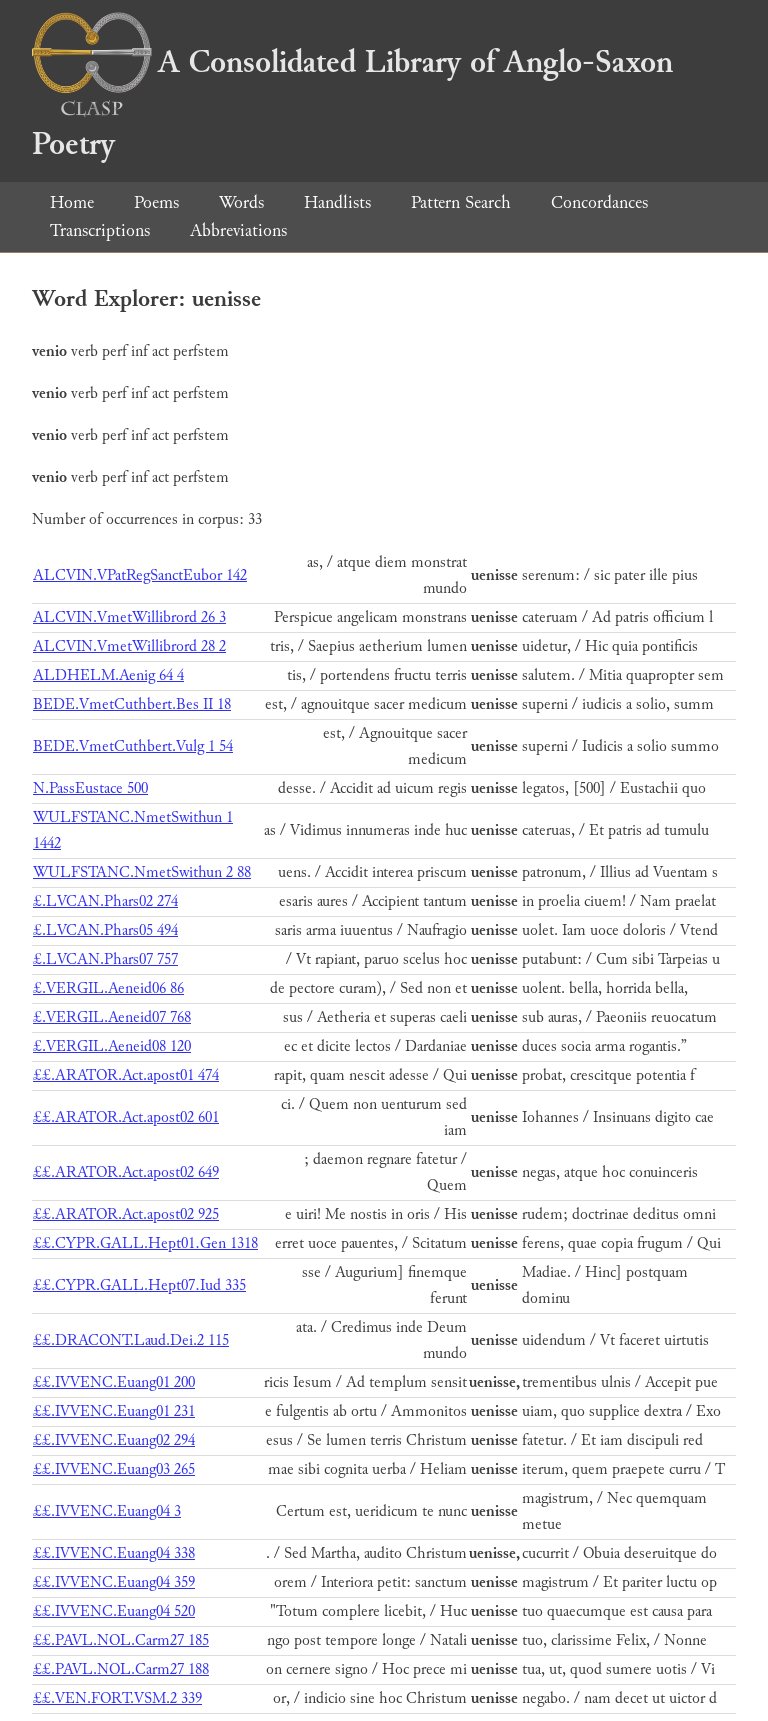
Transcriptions (100, 230)
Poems (156, 202)
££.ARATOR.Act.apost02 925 (126, 1214)
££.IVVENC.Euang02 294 (114, 1440)
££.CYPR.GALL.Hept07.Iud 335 (139, 1285)
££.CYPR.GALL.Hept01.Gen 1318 (145, 1243)
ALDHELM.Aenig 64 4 (108, 675)
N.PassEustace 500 (90, 788)
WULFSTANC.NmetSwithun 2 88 (142, 872)
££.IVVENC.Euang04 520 (114, 1611)
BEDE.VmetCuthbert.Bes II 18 (132, 704)
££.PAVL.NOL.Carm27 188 (121, 1669)
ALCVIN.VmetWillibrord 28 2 (129, 646)
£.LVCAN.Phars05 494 (105, 930)
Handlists (337, 202)
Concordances (599, 202)
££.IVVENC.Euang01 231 (114, 1411)
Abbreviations (238, 230)
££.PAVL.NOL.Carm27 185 (121, 1640)
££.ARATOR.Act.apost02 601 (126, 1117)
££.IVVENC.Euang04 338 (114, 1553)
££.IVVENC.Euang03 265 (114, 1469)
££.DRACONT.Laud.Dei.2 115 (131, 1340)
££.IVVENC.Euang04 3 (107, 1511)
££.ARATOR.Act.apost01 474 (126, 1075)
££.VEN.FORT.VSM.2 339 (117, 1698)
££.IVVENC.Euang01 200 (114, 1382)
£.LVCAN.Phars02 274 (105, 901)
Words (241, 202)
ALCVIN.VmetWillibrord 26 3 (129, 617)
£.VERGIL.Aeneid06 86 (108, 988)
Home (72, 202)
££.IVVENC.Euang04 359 (114, 1582)
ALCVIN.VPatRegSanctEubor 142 (140, 575)
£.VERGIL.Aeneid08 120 (112, 1046)
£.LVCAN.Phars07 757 (105, 959)
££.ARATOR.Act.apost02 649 (126, 1172)
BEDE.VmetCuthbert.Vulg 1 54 (133, 746)
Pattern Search (461, 202)
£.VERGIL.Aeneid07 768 (112, 1017)
